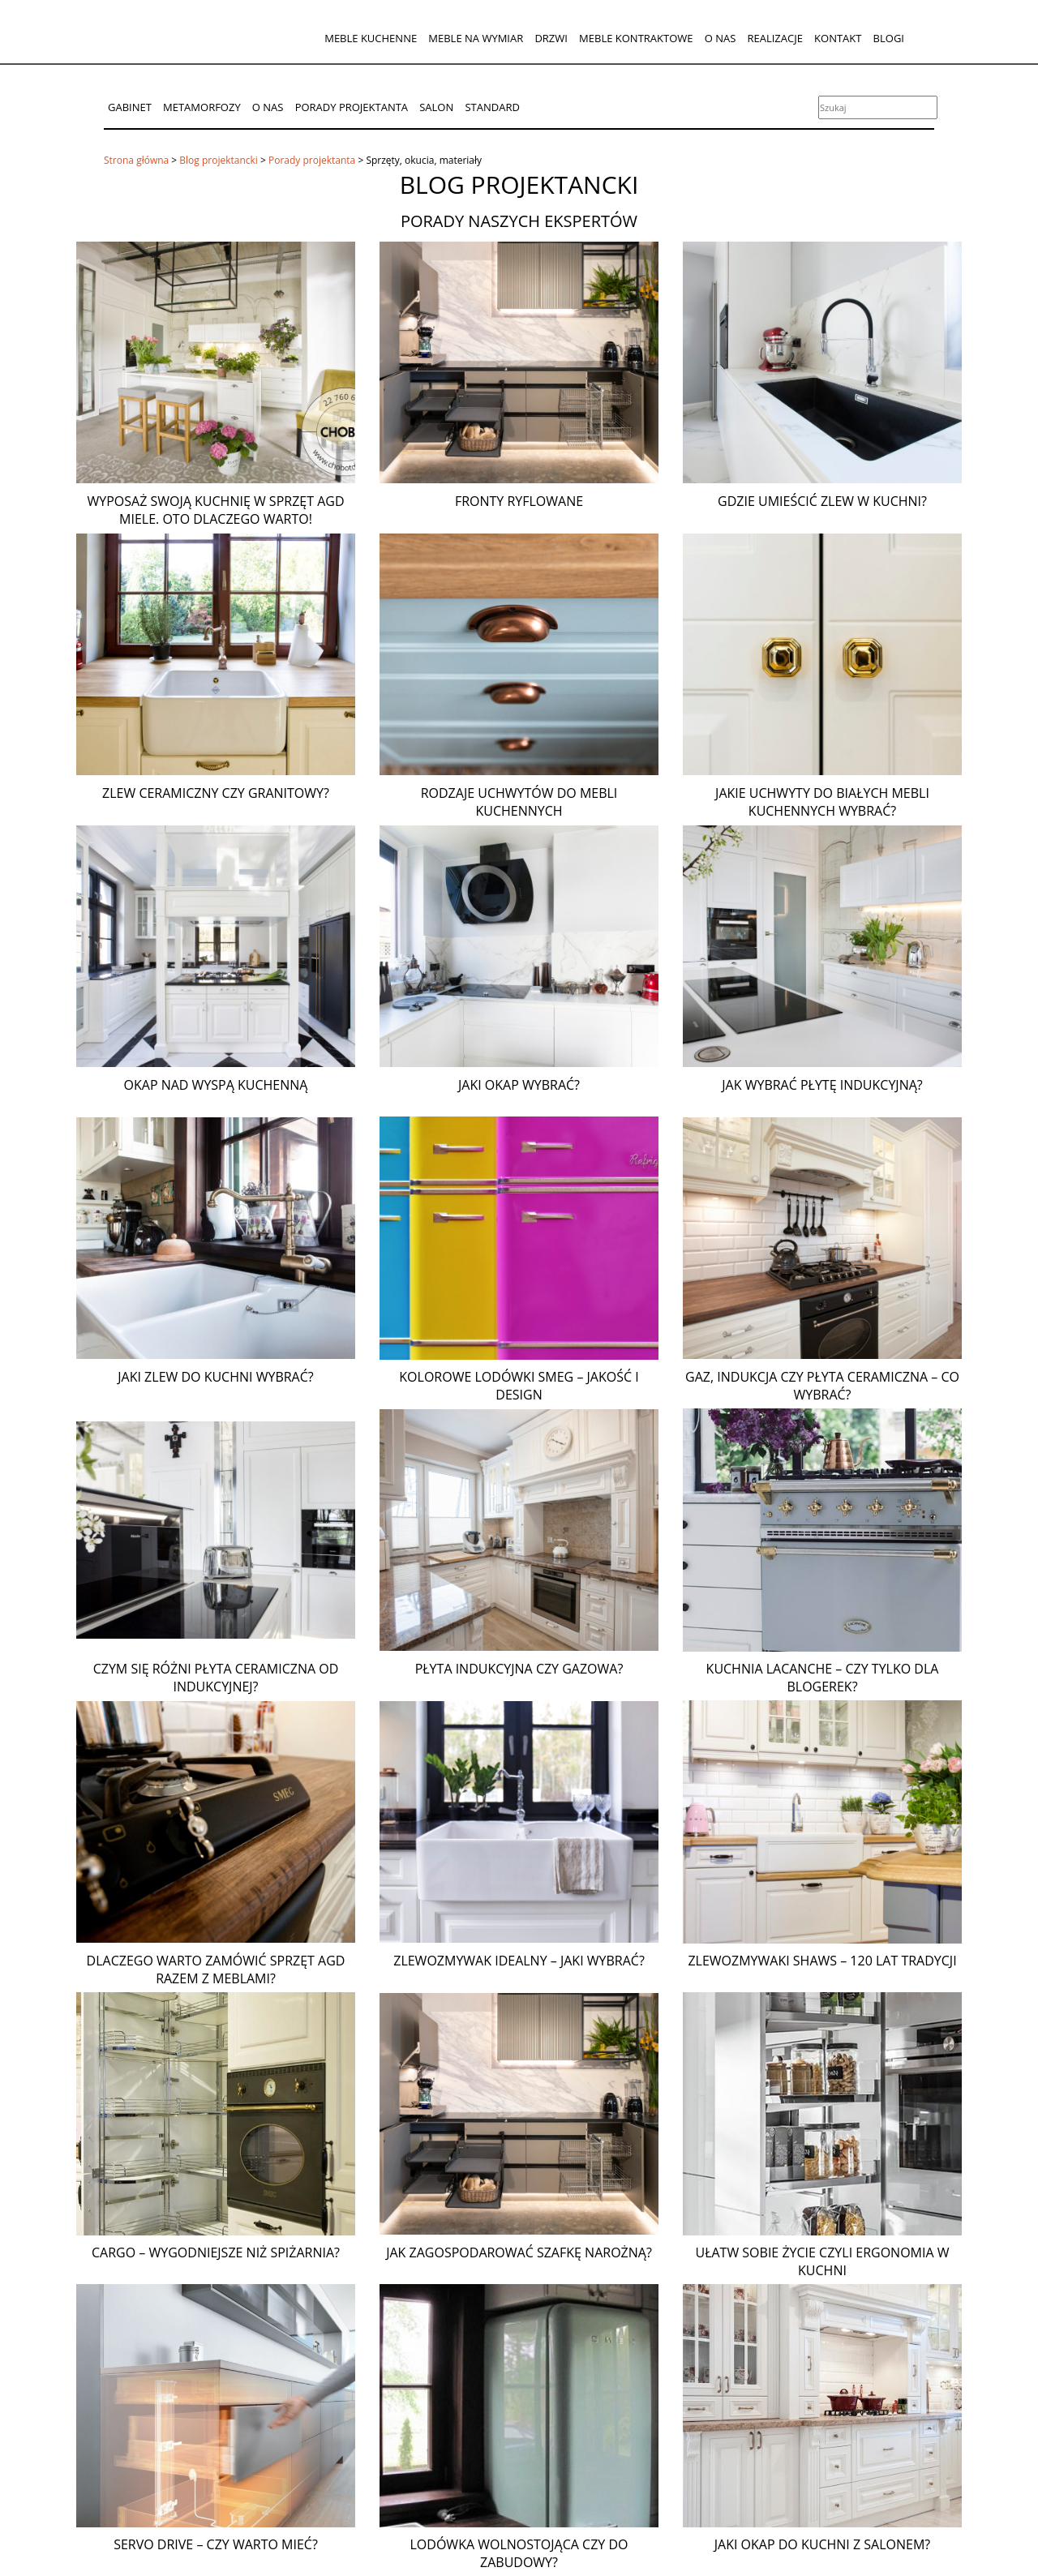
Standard (492, 107)
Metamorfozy (202, 107)
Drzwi (551, 38)
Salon (436, 107)
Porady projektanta (351, 107)
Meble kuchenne (370, 38)
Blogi (888, 38)
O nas (720, 38)
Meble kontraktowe (636, 38)
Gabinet (130, 107)
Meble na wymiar (475, 38)
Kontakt (837, 38)
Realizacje (774, 38)
